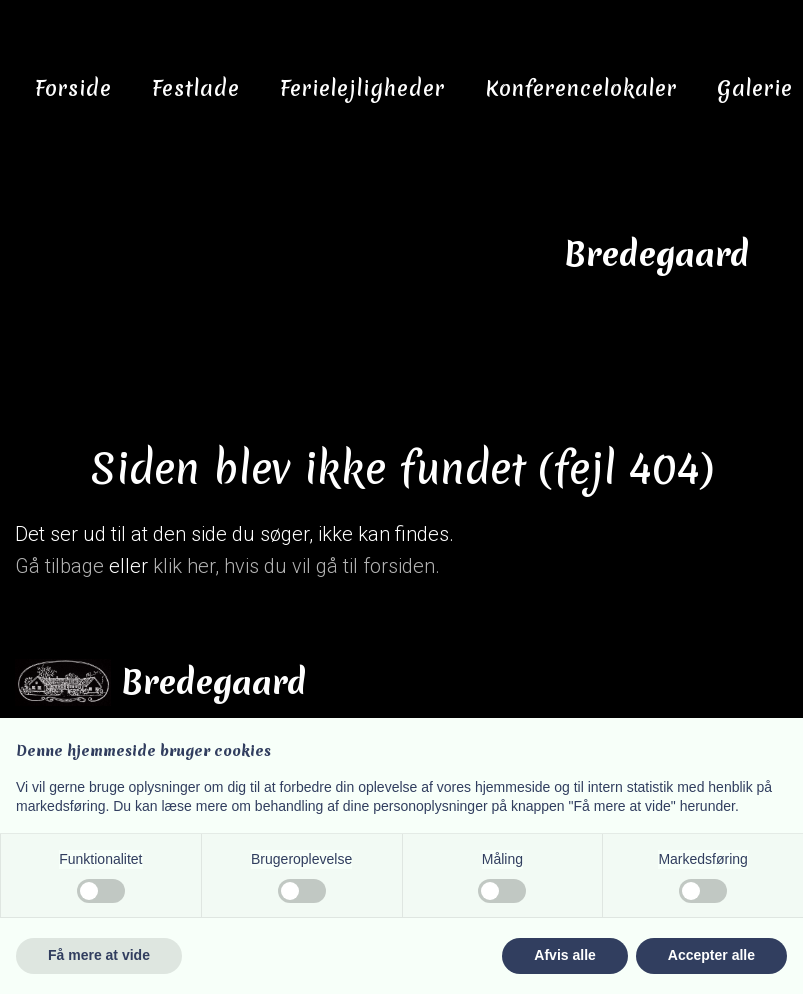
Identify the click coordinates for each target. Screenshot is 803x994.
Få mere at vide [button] (99, 955)
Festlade (196, 88)
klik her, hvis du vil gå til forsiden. (296, 566)
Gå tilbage (59, 566)
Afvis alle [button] (564, 955)
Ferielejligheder (362, 88)
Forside (73, 88)
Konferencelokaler (581, 88)
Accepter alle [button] (711, 955)
